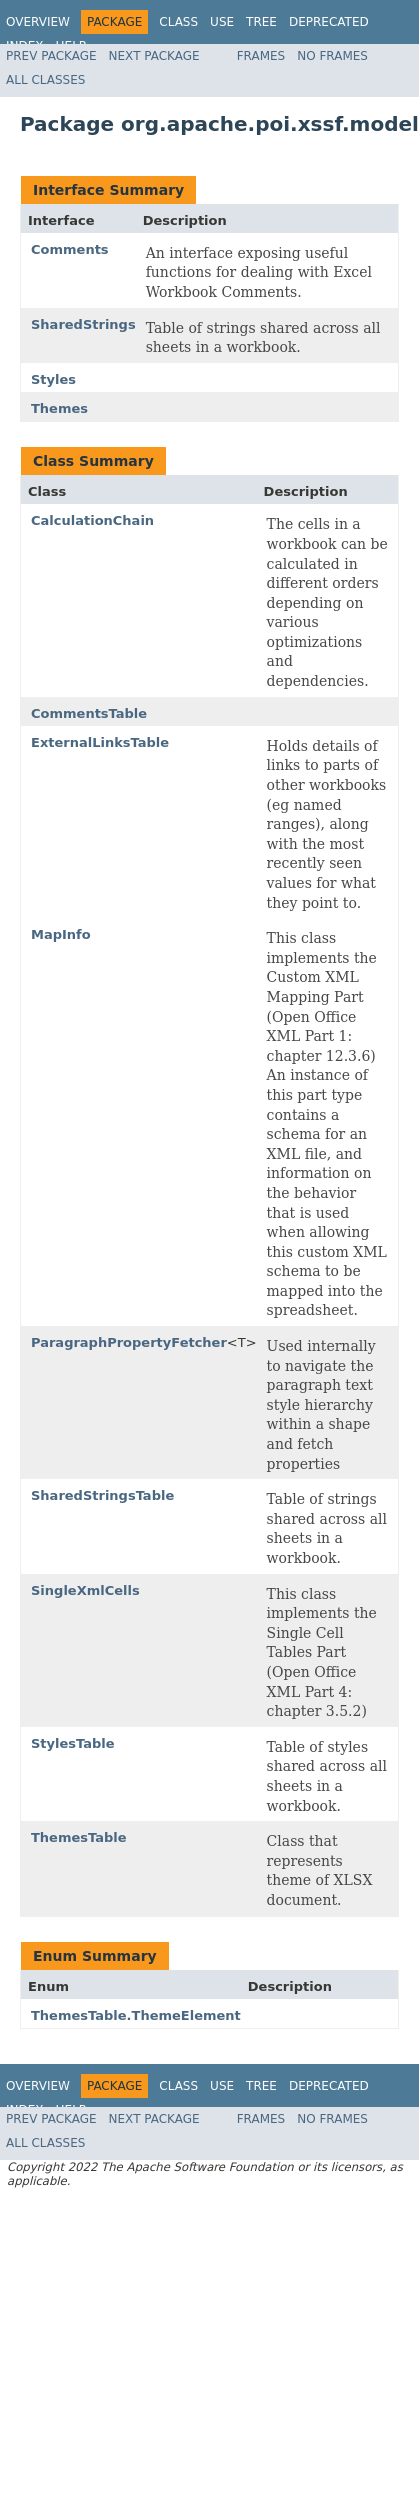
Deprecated (329, 22)
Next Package (154, 56)
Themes (59, 408)
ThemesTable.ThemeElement (136, 2015)
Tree (261, 22)
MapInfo (61, 934)
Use (222, 22)
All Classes (45, 80)
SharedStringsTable (102, 1495)
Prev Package (51, 56)
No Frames (332, 56)
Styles (53, 379)
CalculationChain (92, 520)
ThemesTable (79, 1837)
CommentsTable (89, 713)
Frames (261, 56)
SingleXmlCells (85, 1590)
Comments (70, 249)
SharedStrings (83, 324)
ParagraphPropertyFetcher (129, 1342)
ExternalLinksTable (100, 742)
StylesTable (73, 1743)
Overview (38, 22)
